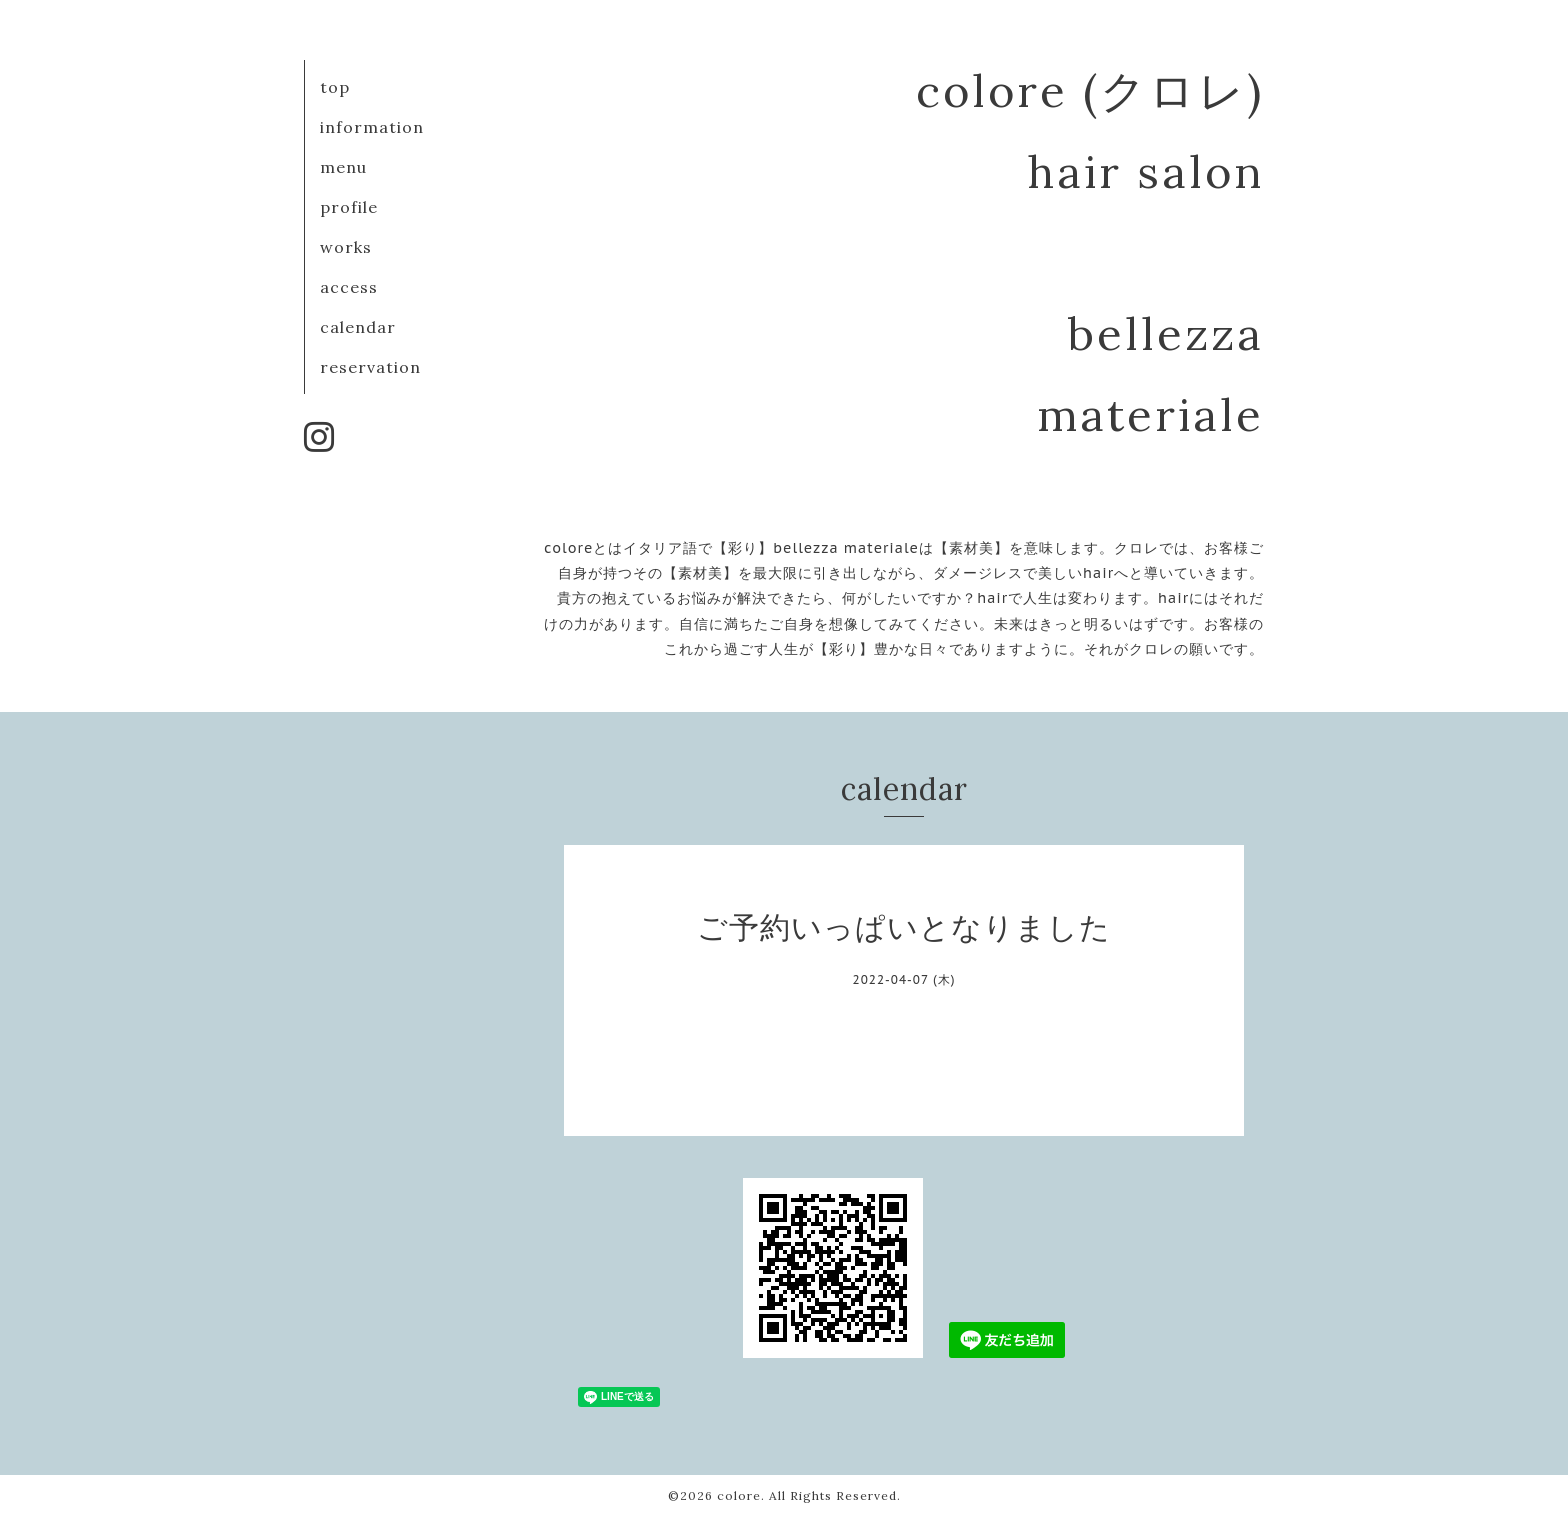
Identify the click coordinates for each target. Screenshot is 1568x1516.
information (372, 127)
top (335, 87)
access (349, 287)
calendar (358, 327)
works (346, 247)
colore (739, 1495)
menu (343, 167)
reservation (370, 367)
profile (349, 207)
